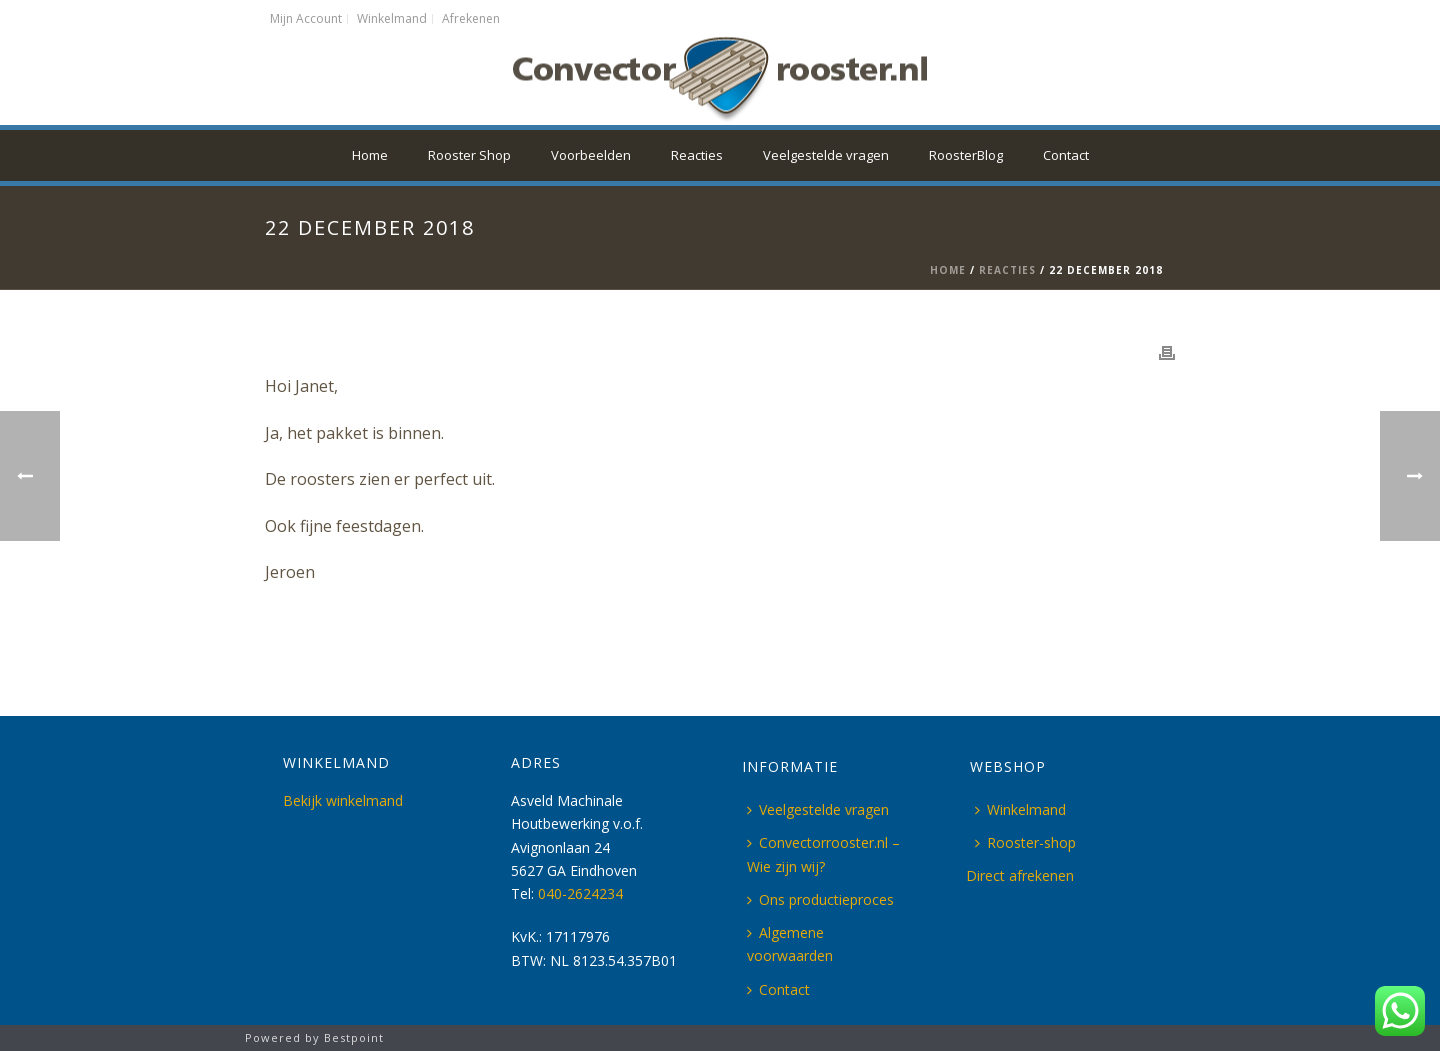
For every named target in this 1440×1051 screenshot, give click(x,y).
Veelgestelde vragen (826, 155)
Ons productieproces (820, 899)
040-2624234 (580, 893)
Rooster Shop (469, 155)
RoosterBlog (966, 155)
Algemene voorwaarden (790, 944)
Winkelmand (1020, 809)
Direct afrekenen (1020, 875)
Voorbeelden (591, 155)
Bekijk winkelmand (343, 800)
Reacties (697, 155)
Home (370, 155)
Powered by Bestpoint (314, 1037)
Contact (1066, 155)
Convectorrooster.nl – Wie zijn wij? (823, 854)
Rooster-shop (1025, 842)
